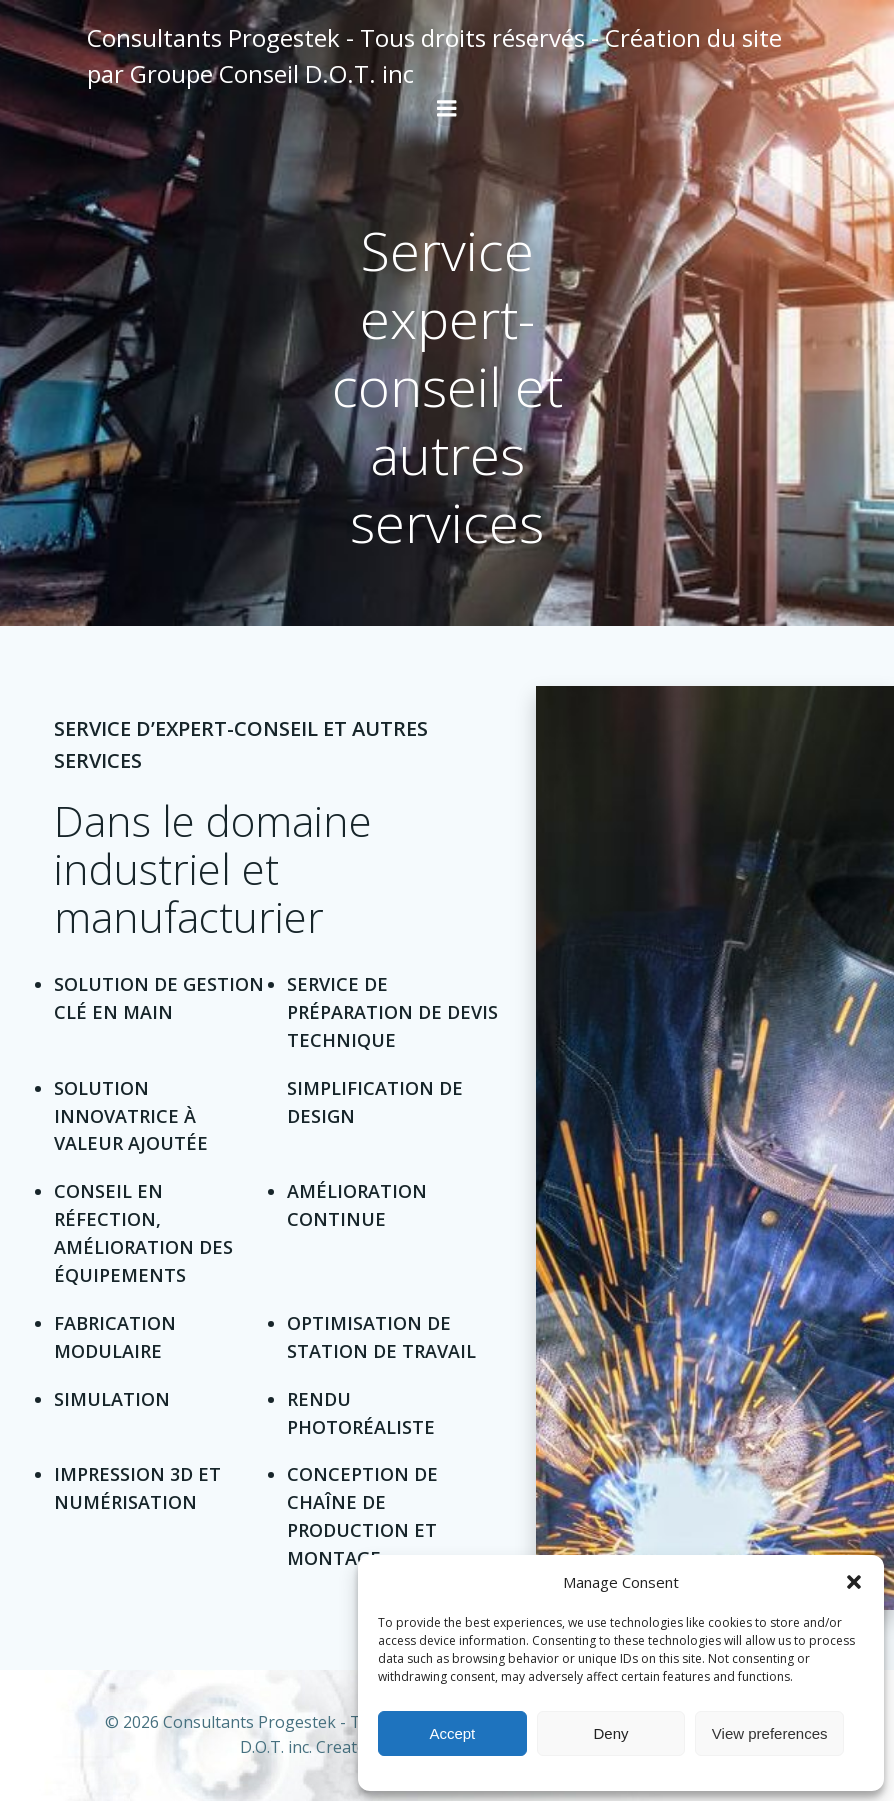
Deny (610, 1733)
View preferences (770, 1733)
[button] (854, 1582)
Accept (452, 1733)
